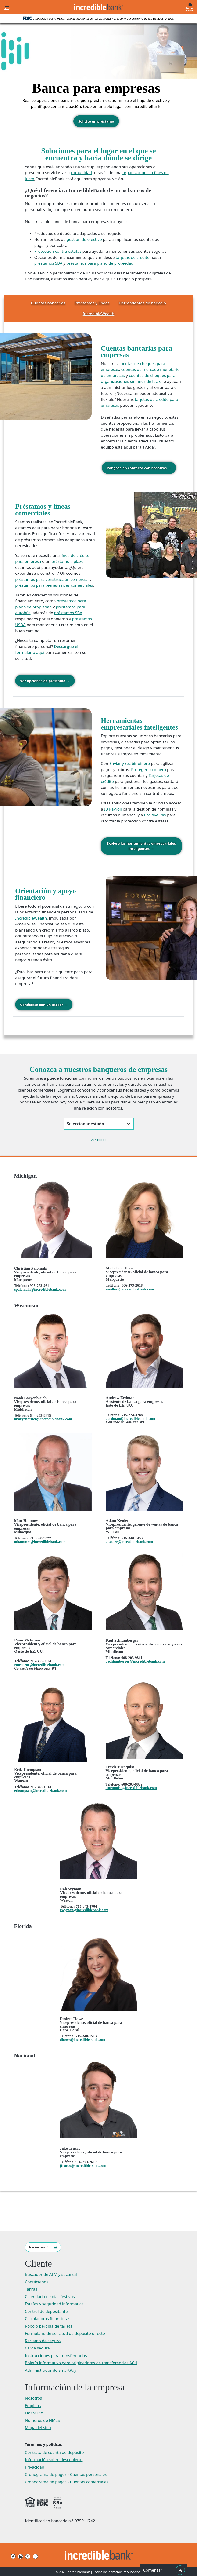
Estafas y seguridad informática (54, 2303)
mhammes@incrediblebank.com (39, 1541)
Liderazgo (34, 2412)
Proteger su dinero (148, 769)
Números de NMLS (42, 2419)
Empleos (33, 2404)
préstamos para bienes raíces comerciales (54, 585)
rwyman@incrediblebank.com (84, 1909)
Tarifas (31, 2288)
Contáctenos (36, 2281)
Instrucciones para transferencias (56, 2354)
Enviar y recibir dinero (129, 763)
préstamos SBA (48, 263)
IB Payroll (113, 808)
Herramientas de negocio (142, 303)
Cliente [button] (38, 2263)
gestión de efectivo (84, 239)
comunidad (81, 172)
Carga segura (37, 2347)
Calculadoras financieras (47, 2317)
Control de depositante (46, 2310)
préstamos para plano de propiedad (100, 263)
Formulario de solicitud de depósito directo (65, 2332)
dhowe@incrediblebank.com (82, 2039)
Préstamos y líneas (92, 303)
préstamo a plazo (67, 561)
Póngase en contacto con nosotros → (139, 467)
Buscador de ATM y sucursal (51, 2273)
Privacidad (34, 2466)
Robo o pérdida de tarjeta (49, 2325)
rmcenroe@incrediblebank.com (39, 1664)
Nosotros (33, 2397)
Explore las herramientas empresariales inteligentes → (141, 845)
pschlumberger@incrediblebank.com (135, 1661)
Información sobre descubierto (54, 2459)
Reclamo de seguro (43, 2339)
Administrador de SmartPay (50, 2369)
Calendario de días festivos (50, 2295)
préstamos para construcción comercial (52, 578)
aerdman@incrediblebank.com (130, 1418)
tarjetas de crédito (133, 257)
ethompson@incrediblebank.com (40, 1790)
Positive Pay (155, 814)
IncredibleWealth (99, 313)
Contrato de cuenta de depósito (54, 2451)
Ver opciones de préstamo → (45, 680)
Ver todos (98, 1138)
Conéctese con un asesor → (44, 1003)
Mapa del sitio (38, 2427)
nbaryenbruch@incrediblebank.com (43, 1418)
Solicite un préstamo (96, 121)
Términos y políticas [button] (43, 2443)
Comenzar (164, 2570)
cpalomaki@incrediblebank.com (40, 1289)
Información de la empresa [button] (75, 2386)
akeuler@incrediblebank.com (129, 1541)
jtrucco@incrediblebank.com (83, 2165)
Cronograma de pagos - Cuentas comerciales (66, 2481)
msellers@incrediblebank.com (130, 1288)
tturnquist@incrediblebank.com (131, 1787)
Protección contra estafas (58, 251)
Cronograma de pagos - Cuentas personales (66, 2473)
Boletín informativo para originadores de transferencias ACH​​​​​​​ (81, 2362)
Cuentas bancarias (48, 303)
